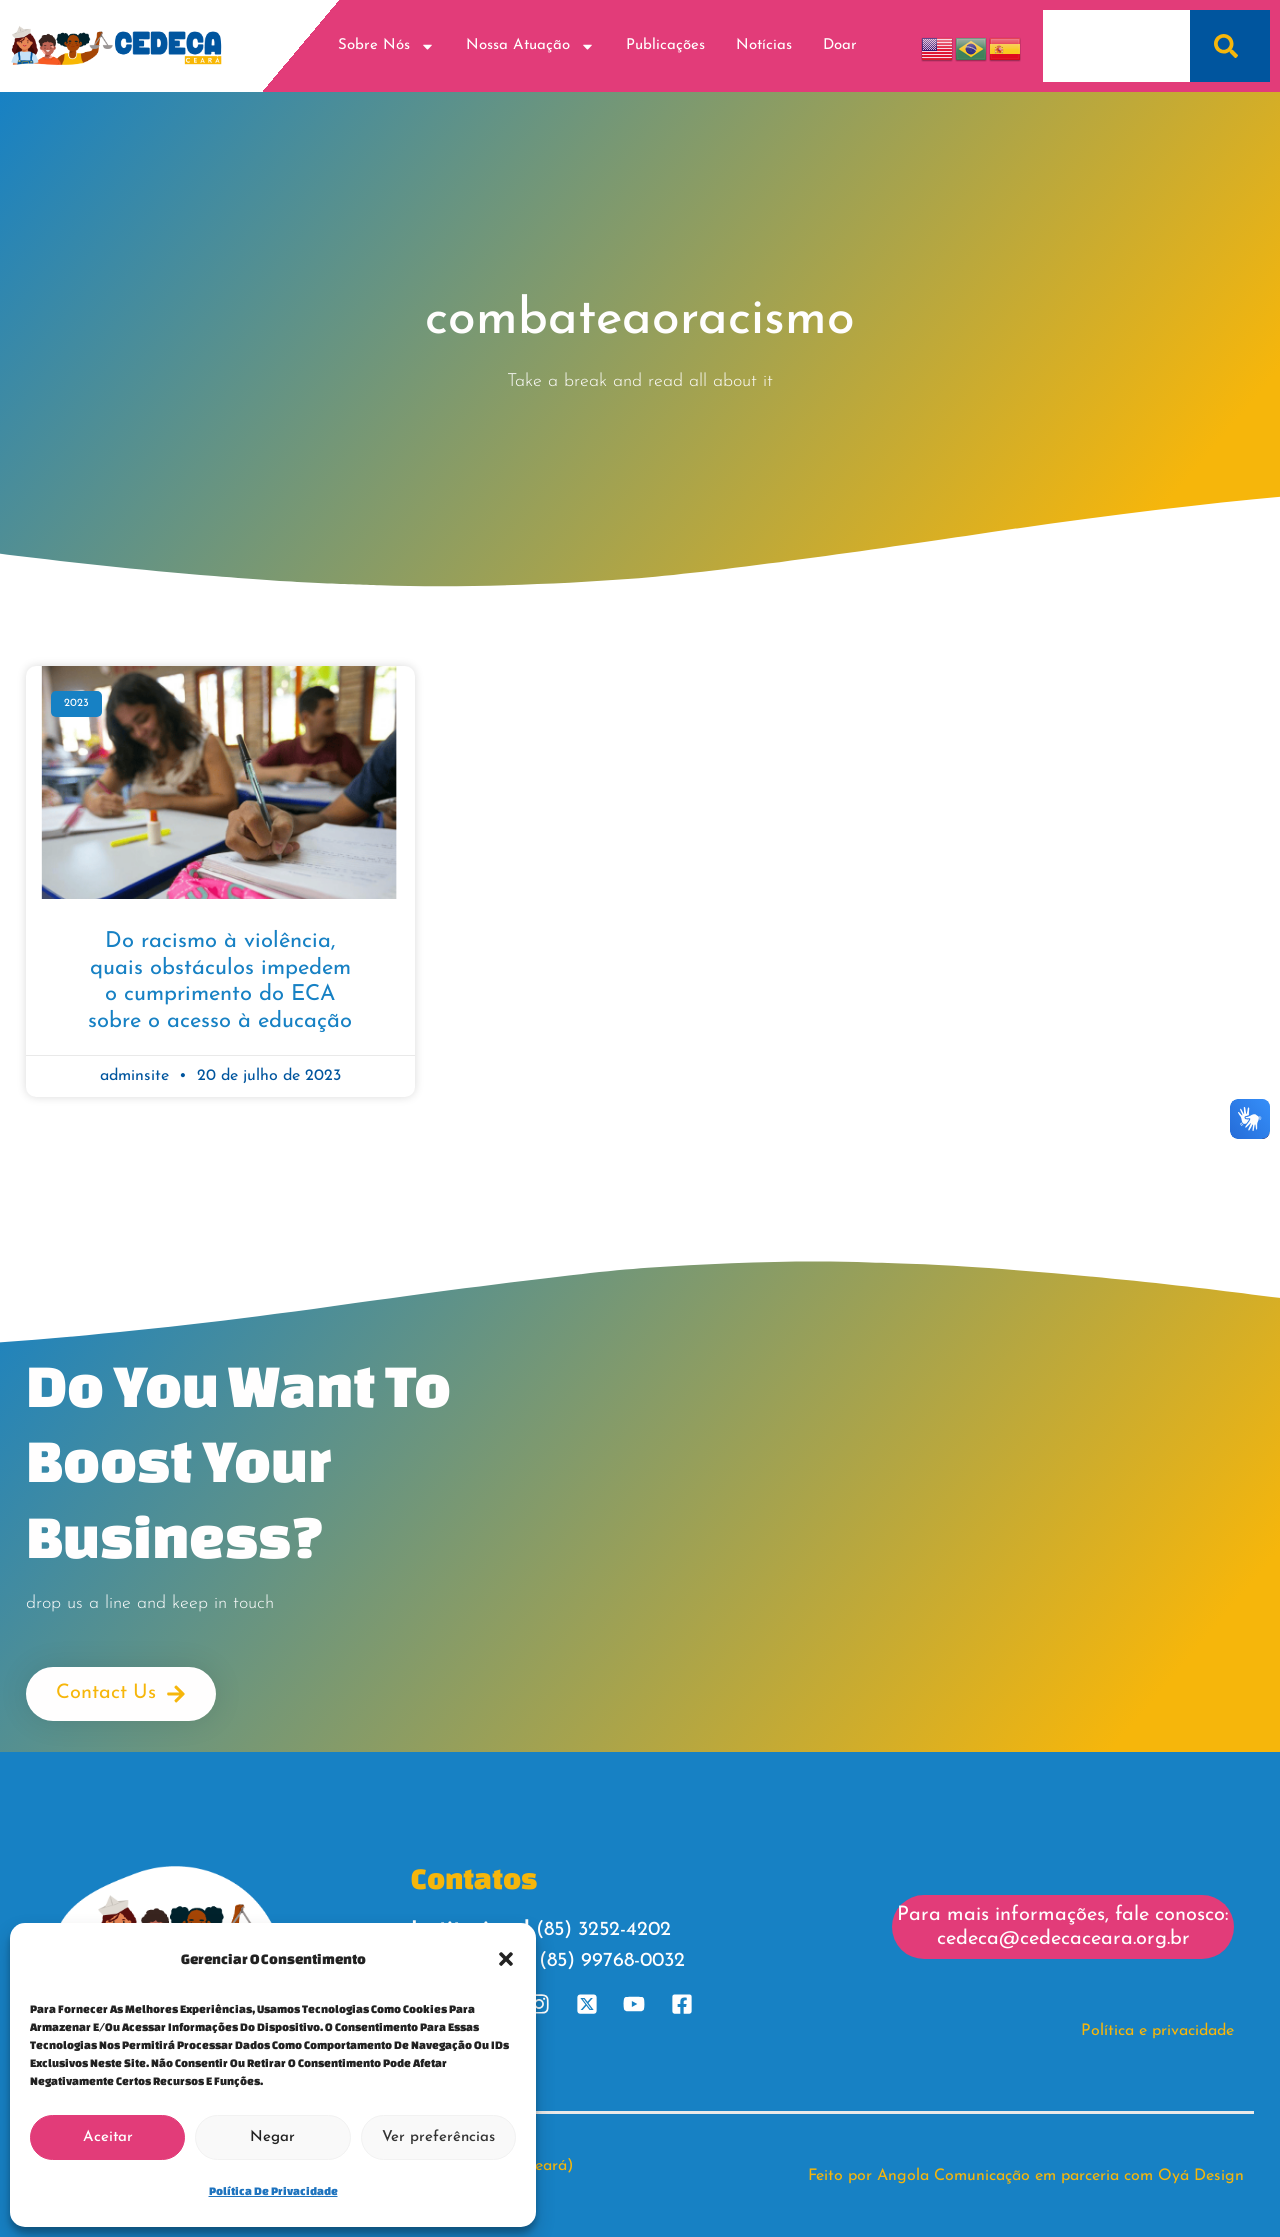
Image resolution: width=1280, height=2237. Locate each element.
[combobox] (1116, 46)
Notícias (764, 45)
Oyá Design (1201, 2175)
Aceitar (108, 2137)
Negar (272, 2137)
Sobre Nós (386, 46)
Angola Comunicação (953, 2175)
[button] (506, 1959)
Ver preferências (438, 2137)
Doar (840, 45)
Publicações (665, 45)
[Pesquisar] (1230, 46)
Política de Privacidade (273, 2190)
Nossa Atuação (530, 46)
